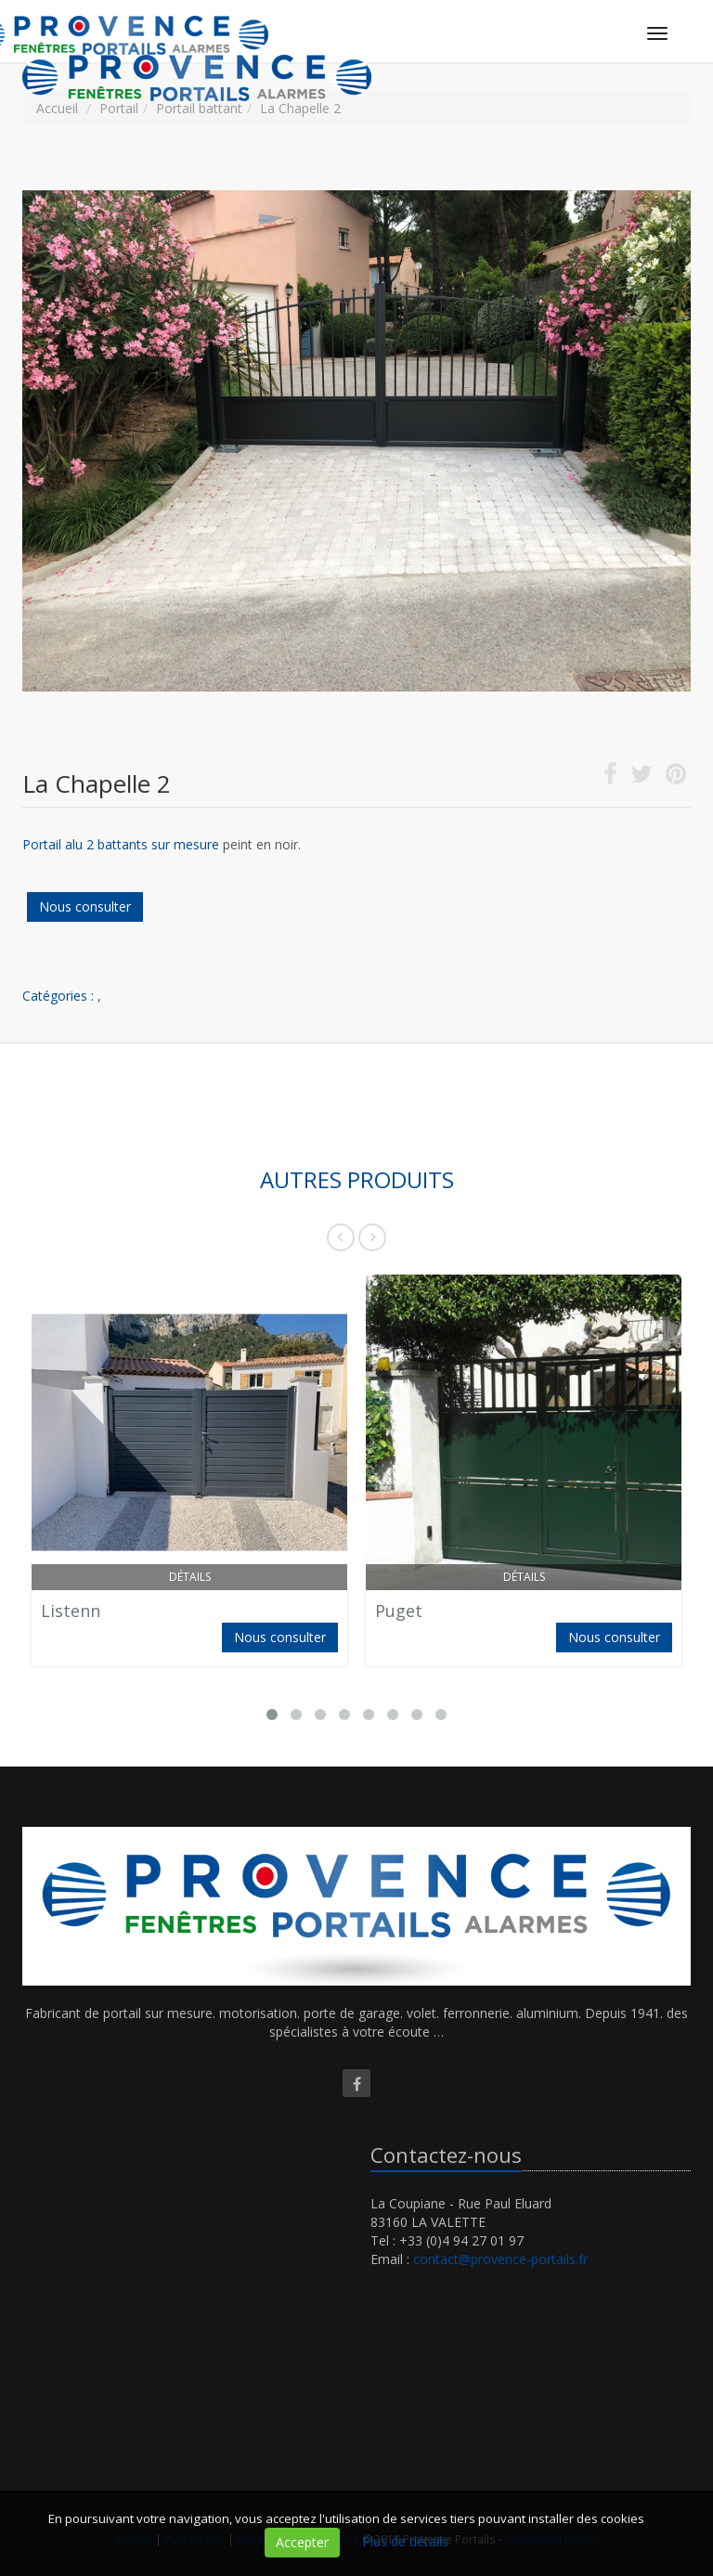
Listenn (70, 1610)
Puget (398, 1610)
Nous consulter (85, 906)
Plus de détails (405, 2541)
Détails (190, 1577)
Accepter (302, 2542)
